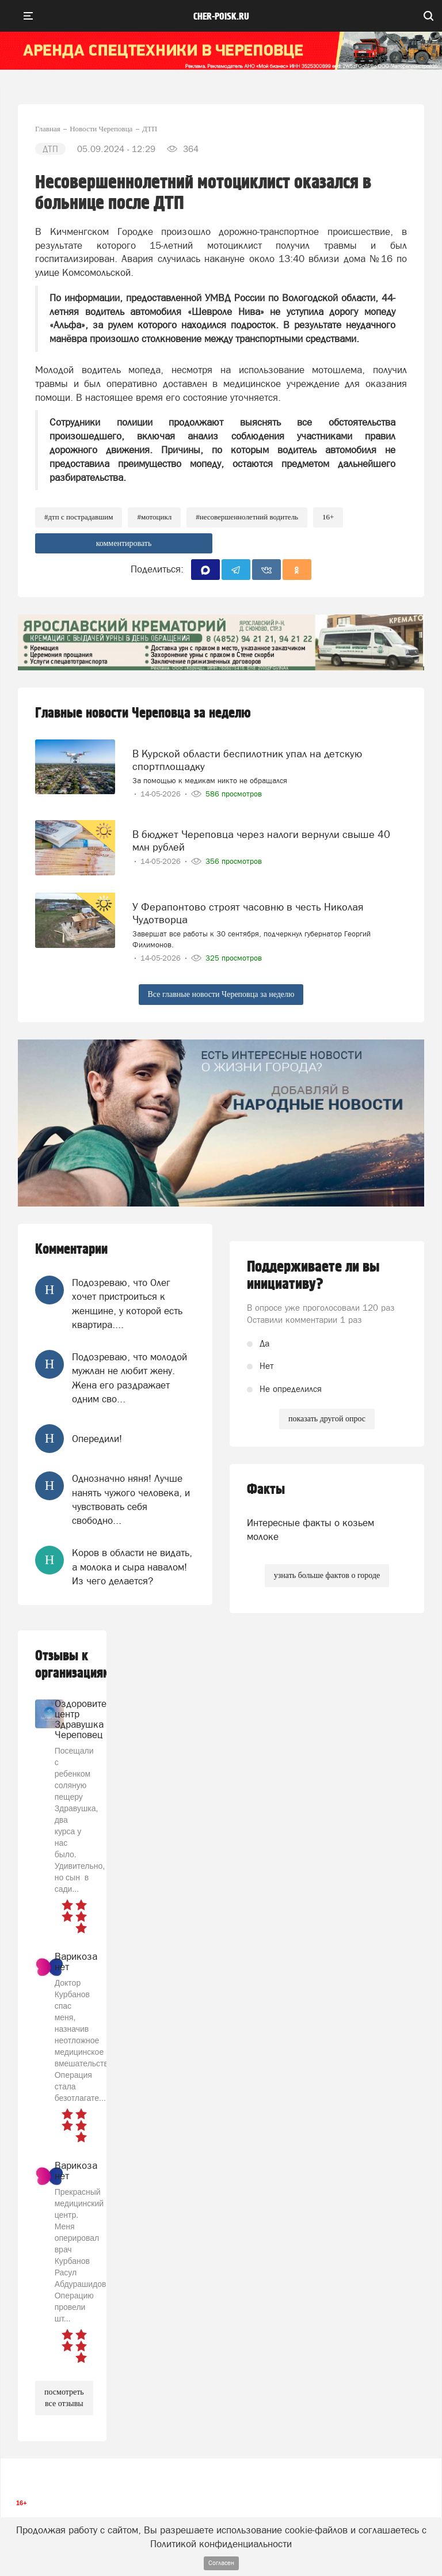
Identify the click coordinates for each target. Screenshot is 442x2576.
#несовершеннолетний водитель (247, 517)
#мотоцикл (154, 517)
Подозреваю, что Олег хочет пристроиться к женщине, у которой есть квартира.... (127, 1303)
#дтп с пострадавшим (78, 517)
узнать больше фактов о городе (327, 1575)
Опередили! (97, 1438)
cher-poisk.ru (221, 16)
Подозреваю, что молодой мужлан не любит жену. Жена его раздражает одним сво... (129, 1378)
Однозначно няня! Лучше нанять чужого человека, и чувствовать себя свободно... (131, 1499)
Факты (266, 1489)
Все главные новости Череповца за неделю (221, 994)
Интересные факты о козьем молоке (310, 1529)
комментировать (124, 543)
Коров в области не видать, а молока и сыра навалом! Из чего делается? (132, 1567)
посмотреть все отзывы (64, 2398)
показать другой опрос (326, 1418)
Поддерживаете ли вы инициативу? (313, 1275)
